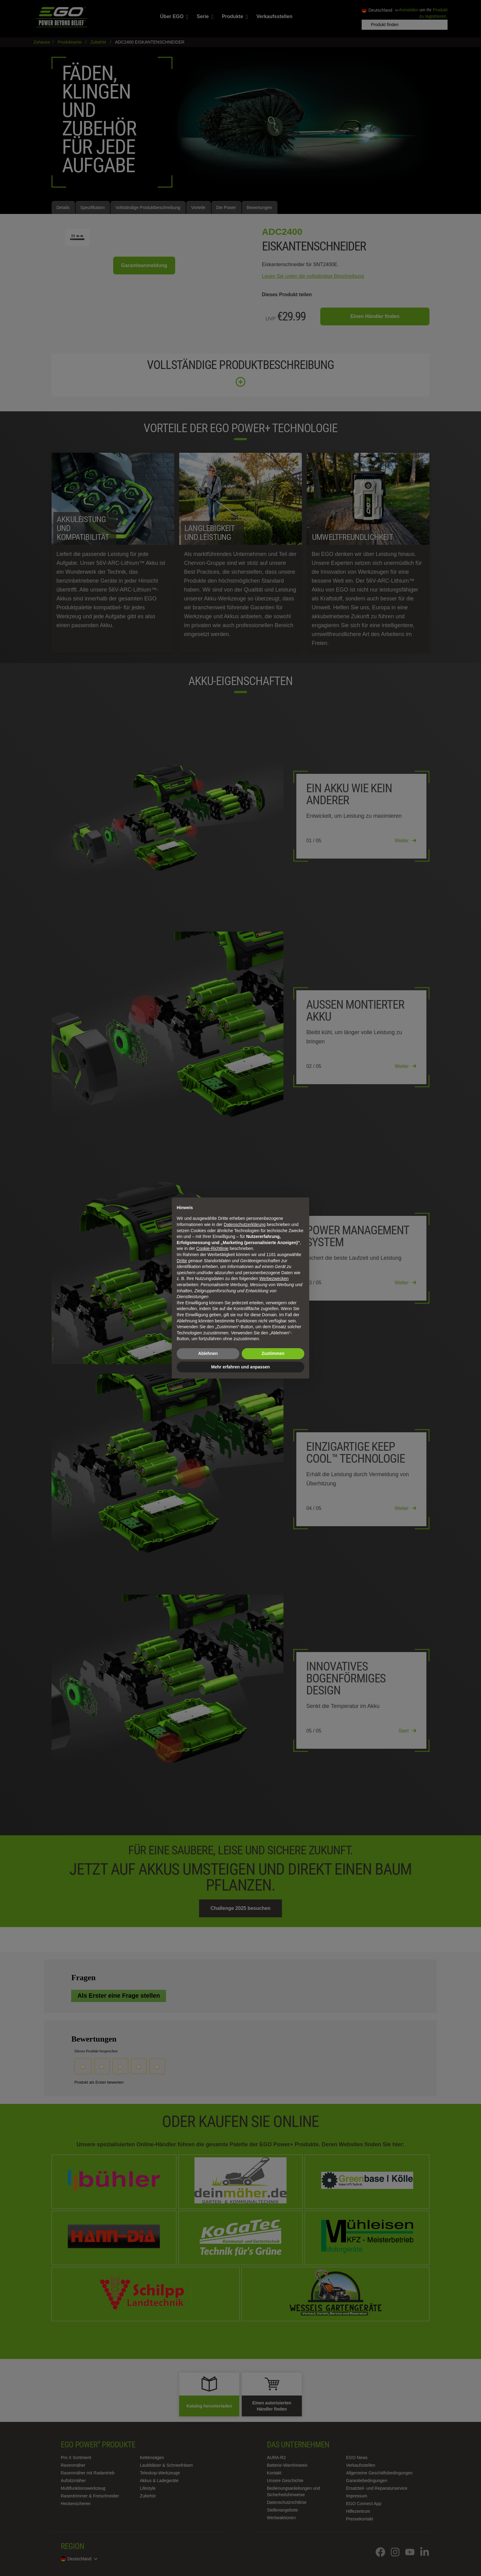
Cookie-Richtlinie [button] (212, 1248)
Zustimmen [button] (273, 1353)
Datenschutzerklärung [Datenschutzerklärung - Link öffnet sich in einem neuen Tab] (244, 1224)
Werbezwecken (273, 1278)
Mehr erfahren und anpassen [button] (240, 1366)
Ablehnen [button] (208, 1353)
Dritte (182, 1260)
